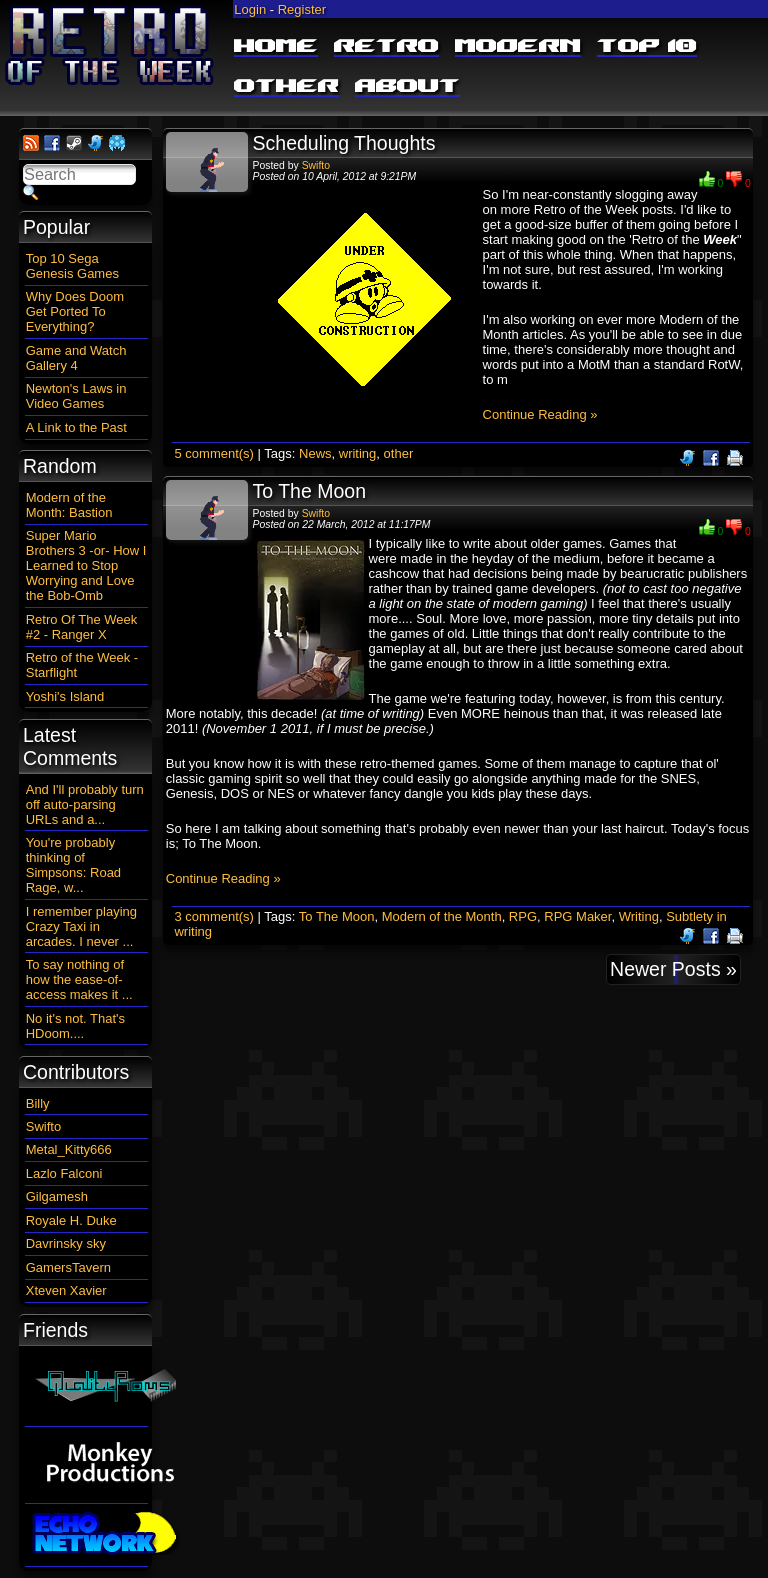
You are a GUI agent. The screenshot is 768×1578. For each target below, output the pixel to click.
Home (276, 47)
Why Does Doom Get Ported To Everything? (75, 311)
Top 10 (647, 47)
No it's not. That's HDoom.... (75, 1026)
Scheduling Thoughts (344, 143)
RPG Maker (577, 916)
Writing (639, 916)
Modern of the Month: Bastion (69, 505)
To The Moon (309, 491)
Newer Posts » (673, 969)
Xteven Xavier (66, 1290)
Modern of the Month (442, 916)
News (315, 453)
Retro (386, 47)
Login (250, 9)
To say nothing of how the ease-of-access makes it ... (79, 979)
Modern (518, 47)
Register (302, 9)
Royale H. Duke (71, 1220)
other (399, 453)
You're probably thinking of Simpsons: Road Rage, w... (73, 865)
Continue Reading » (540, 414)
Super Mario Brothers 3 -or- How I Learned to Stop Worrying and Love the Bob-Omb (86, 565)
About (407, 87)
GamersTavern (68, 1267)
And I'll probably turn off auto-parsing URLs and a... (85, 804)
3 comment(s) (213, 916)
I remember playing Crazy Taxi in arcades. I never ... (81, 926)
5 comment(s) (213, 453)
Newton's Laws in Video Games (76, 396)
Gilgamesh (57, 1196)
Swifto (316, 165)
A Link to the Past (76, 427)
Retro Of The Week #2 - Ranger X (82, 627)
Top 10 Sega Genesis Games (72, 266)
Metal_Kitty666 (69, 1149)
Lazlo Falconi (64, 1173)
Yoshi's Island (65, 696)
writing (358, 453)
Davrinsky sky (66, 1243)
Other (286, 87)
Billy (38, 1103)
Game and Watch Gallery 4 (76, 358)
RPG (523, 916)
